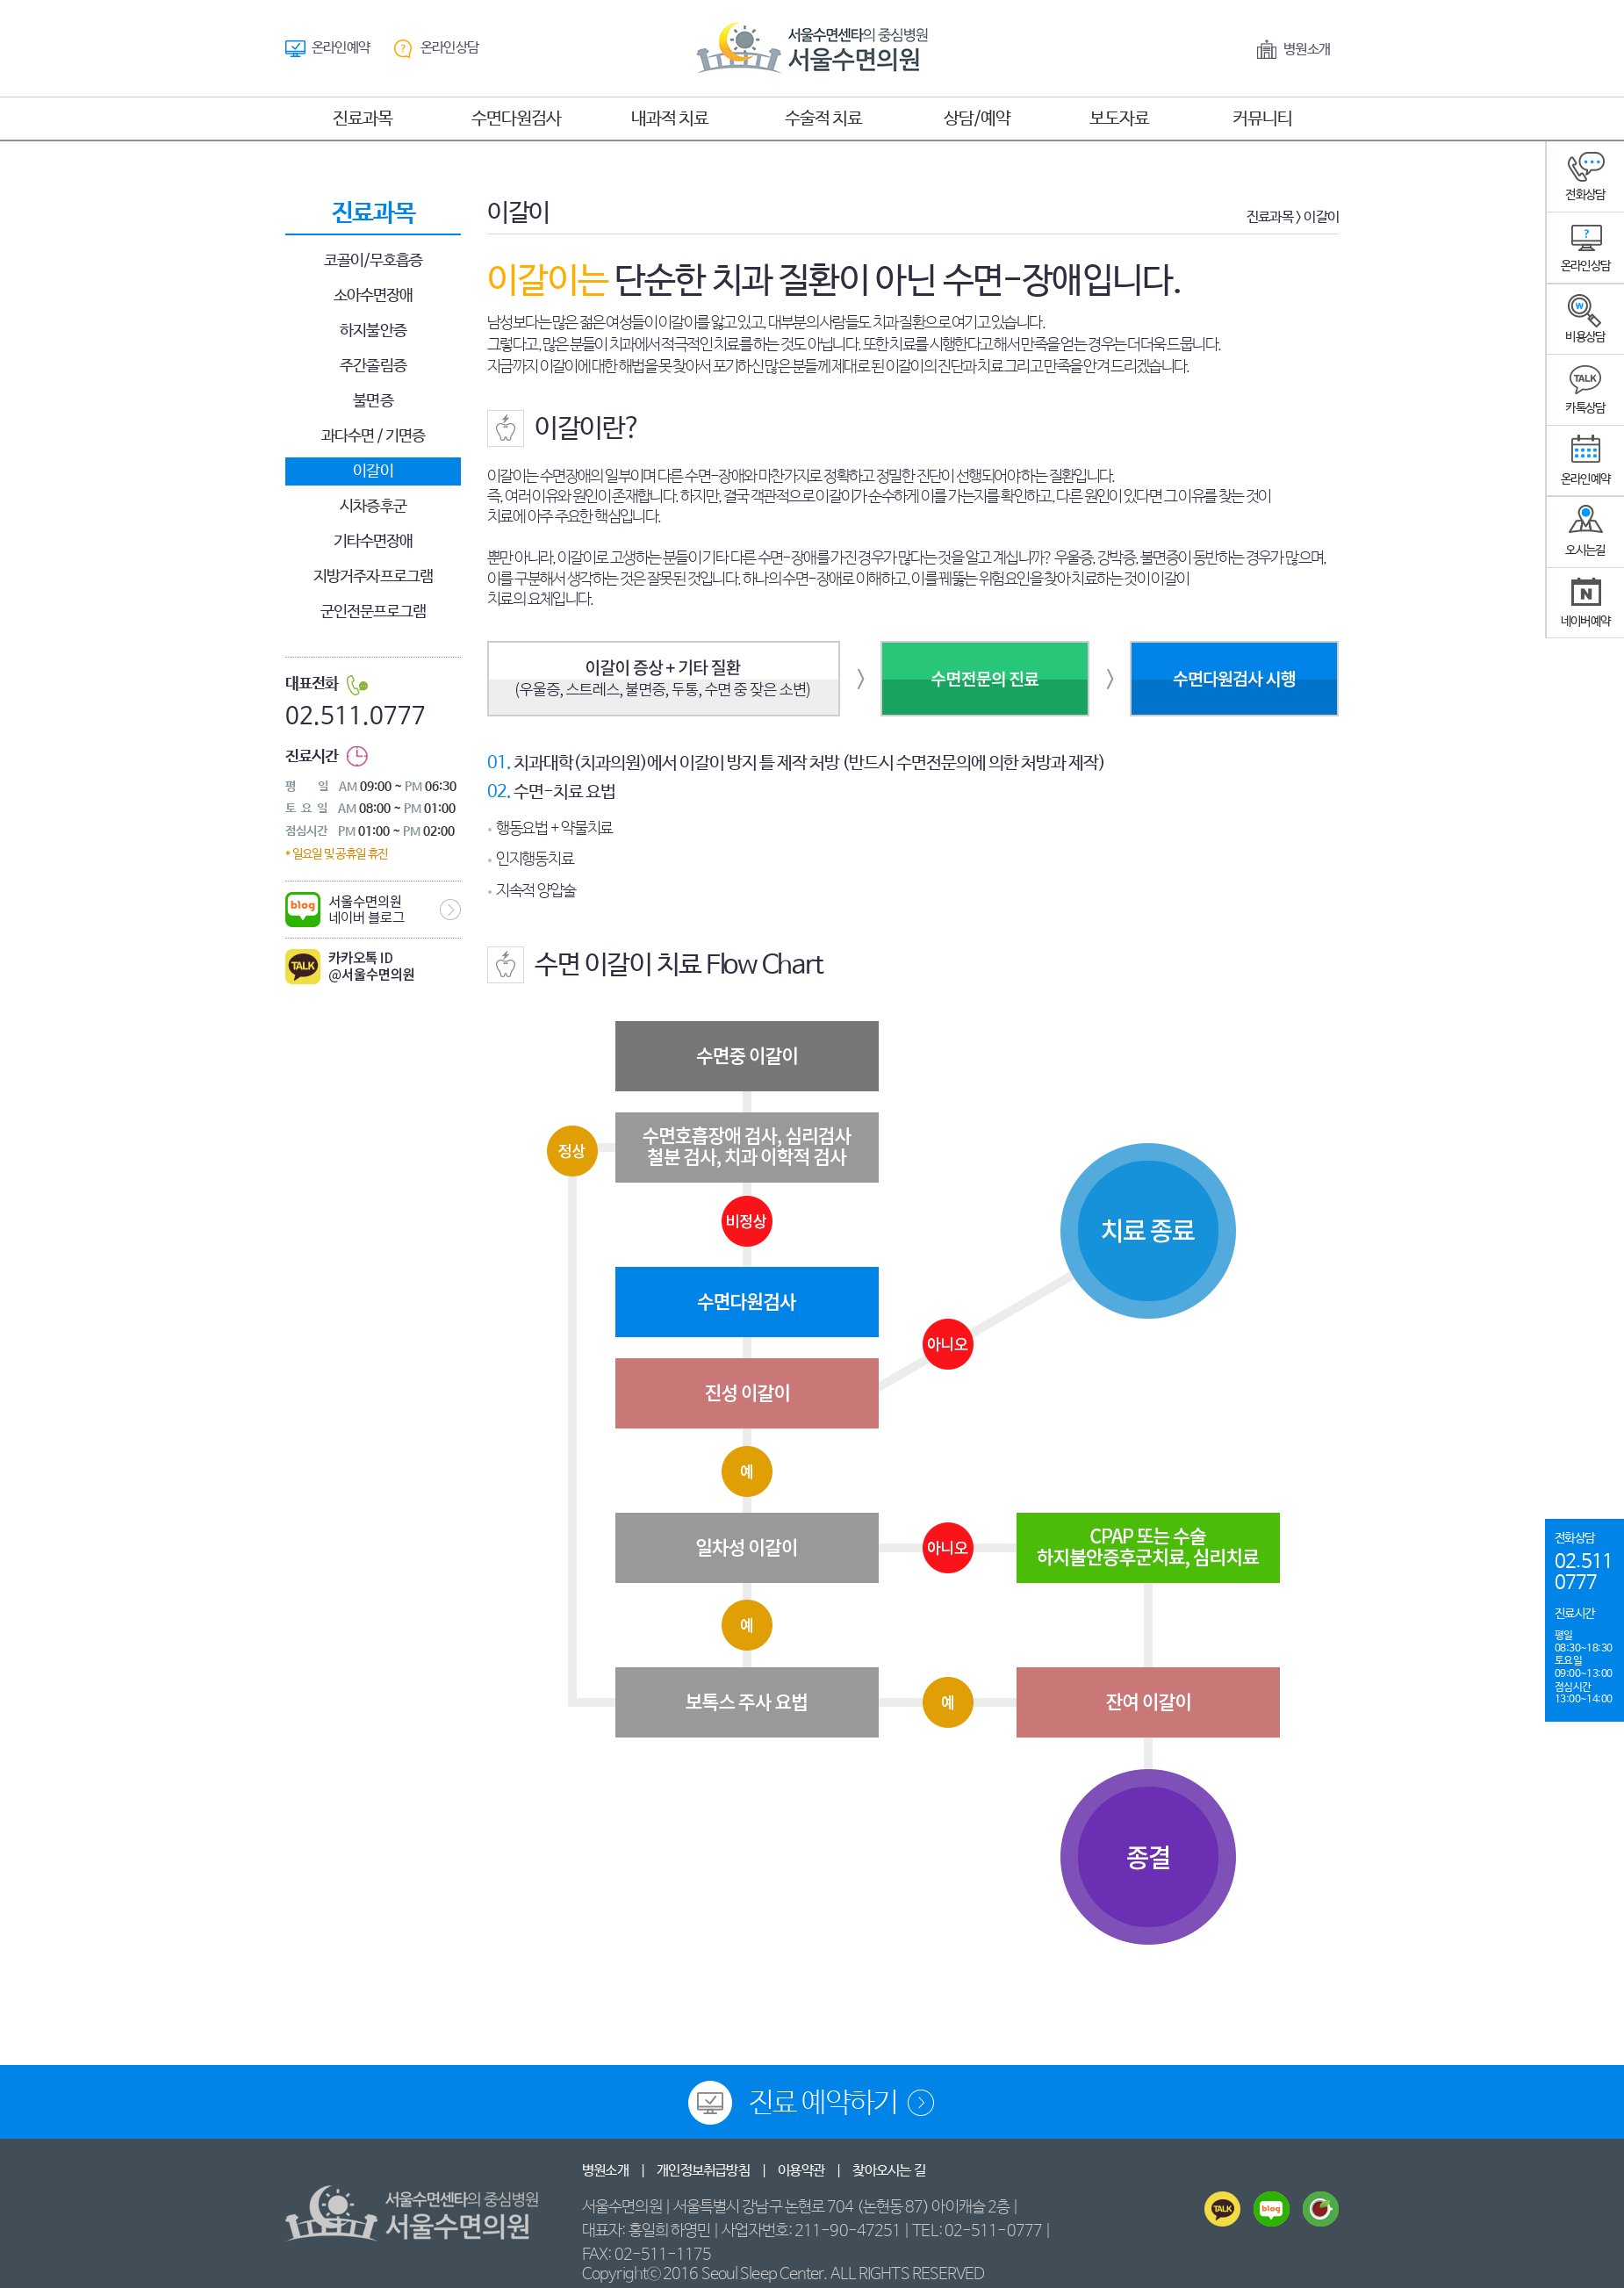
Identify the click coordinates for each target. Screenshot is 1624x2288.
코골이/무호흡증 (373, 261)
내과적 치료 (669, 119)
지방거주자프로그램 (373, 577)
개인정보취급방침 (703, 2170)
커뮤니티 (1262, 119)
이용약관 (801, 2170)
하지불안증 (373, 331)
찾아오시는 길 (888, 2170)
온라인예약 (341, 48)
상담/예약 (977, 119)
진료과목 (362, 119)
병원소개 (1306, 49)
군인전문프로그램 (373, 612)
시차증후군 (373, 506)
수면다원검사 (516, 119)
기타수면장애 (373, 541)
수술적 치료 (823, 119)
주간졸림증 (373, 366)
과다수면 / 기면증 (373, 436)
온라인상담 (449, 48)
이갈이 (372, 471)
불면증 (372, 401)
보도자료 (1119, 119)
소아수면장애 (373, 296)
